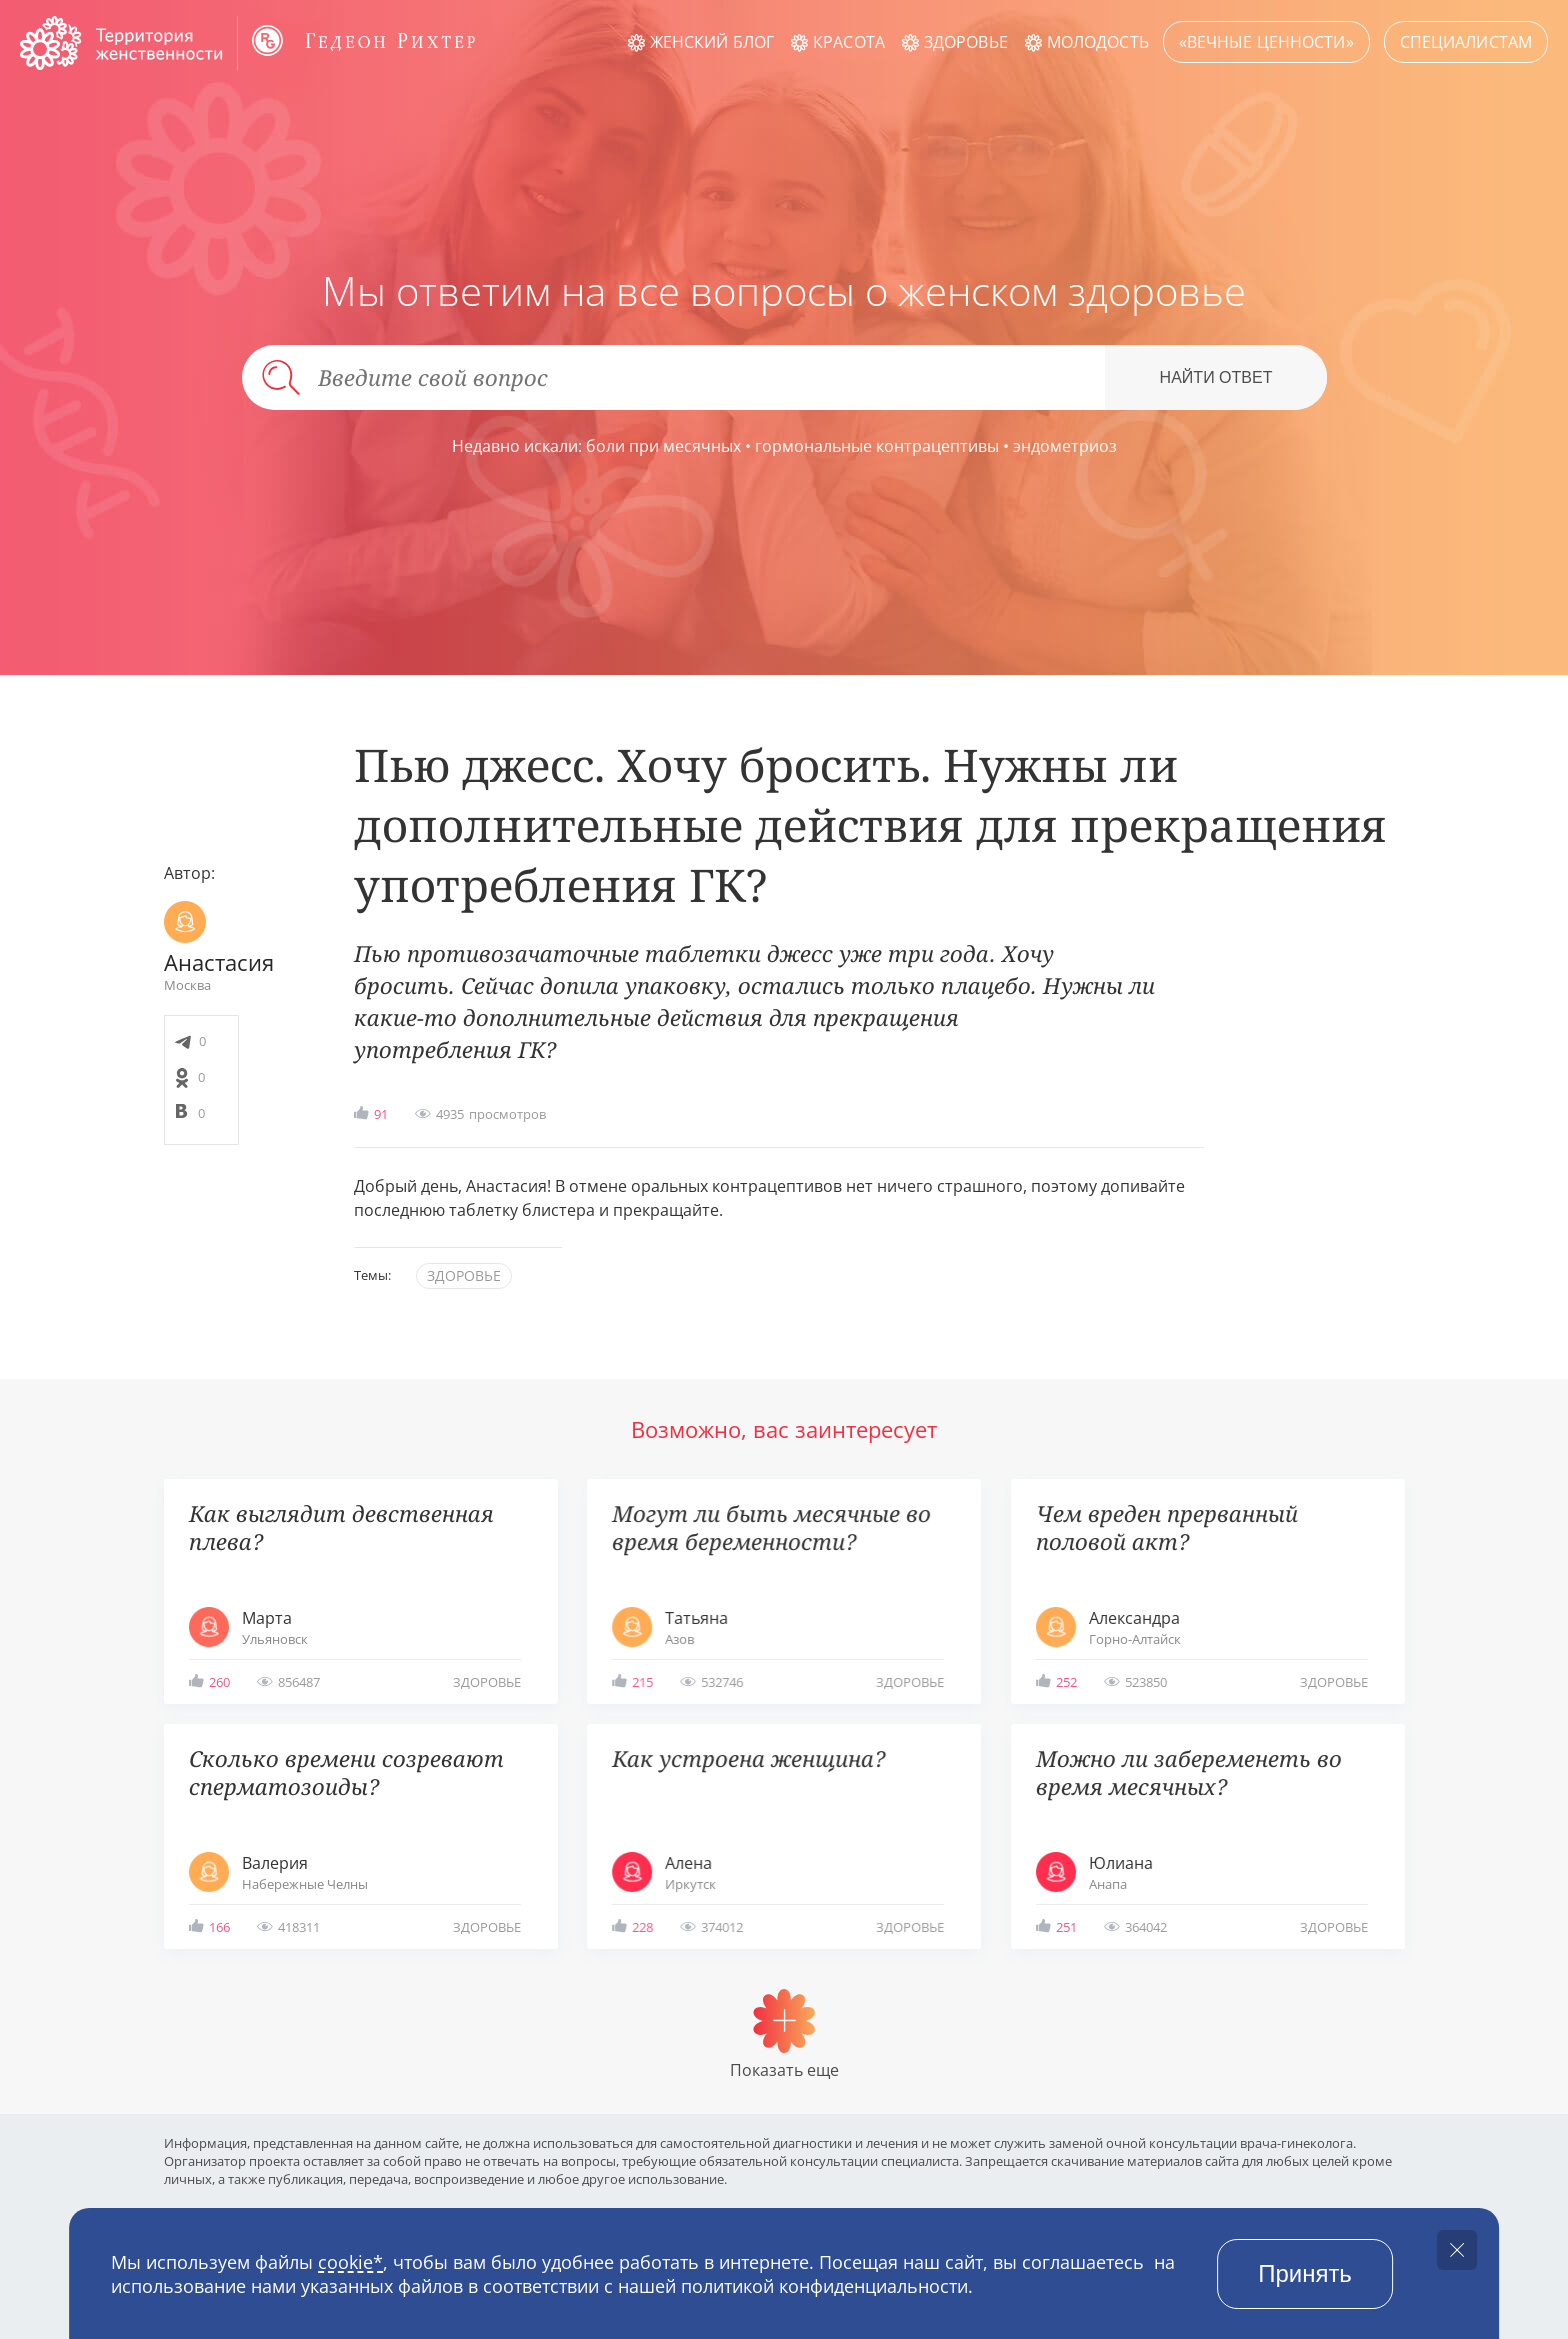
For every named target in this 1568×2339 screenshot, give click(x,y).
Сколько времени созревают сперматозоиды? (346, 1772)
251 (1066, 1927)
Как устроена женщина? (748, 1758)
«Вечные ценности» (1266, 42)
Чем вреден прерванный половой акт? (1167, 1527)
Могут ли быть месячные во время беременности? (771, 1527)
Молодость (1098, 42)
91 (381, 1114)
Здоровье (966, 42)
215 (642, 1682)
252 (1066, 1682)
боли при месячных (663, 446)
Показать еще (784, 2070)
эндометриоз (1065, 446)
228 (642, 1927)
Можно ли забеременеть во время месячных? (1189, 1772)
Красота (849, 42)
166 (219, 1927)
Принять (1305, 2273)
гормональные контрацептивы (877, 446)
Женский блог (712, 42)
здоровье (464, 1275)
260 (219, 1682)
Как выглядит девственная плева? (341, 1527)
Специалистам (1466, 42)
